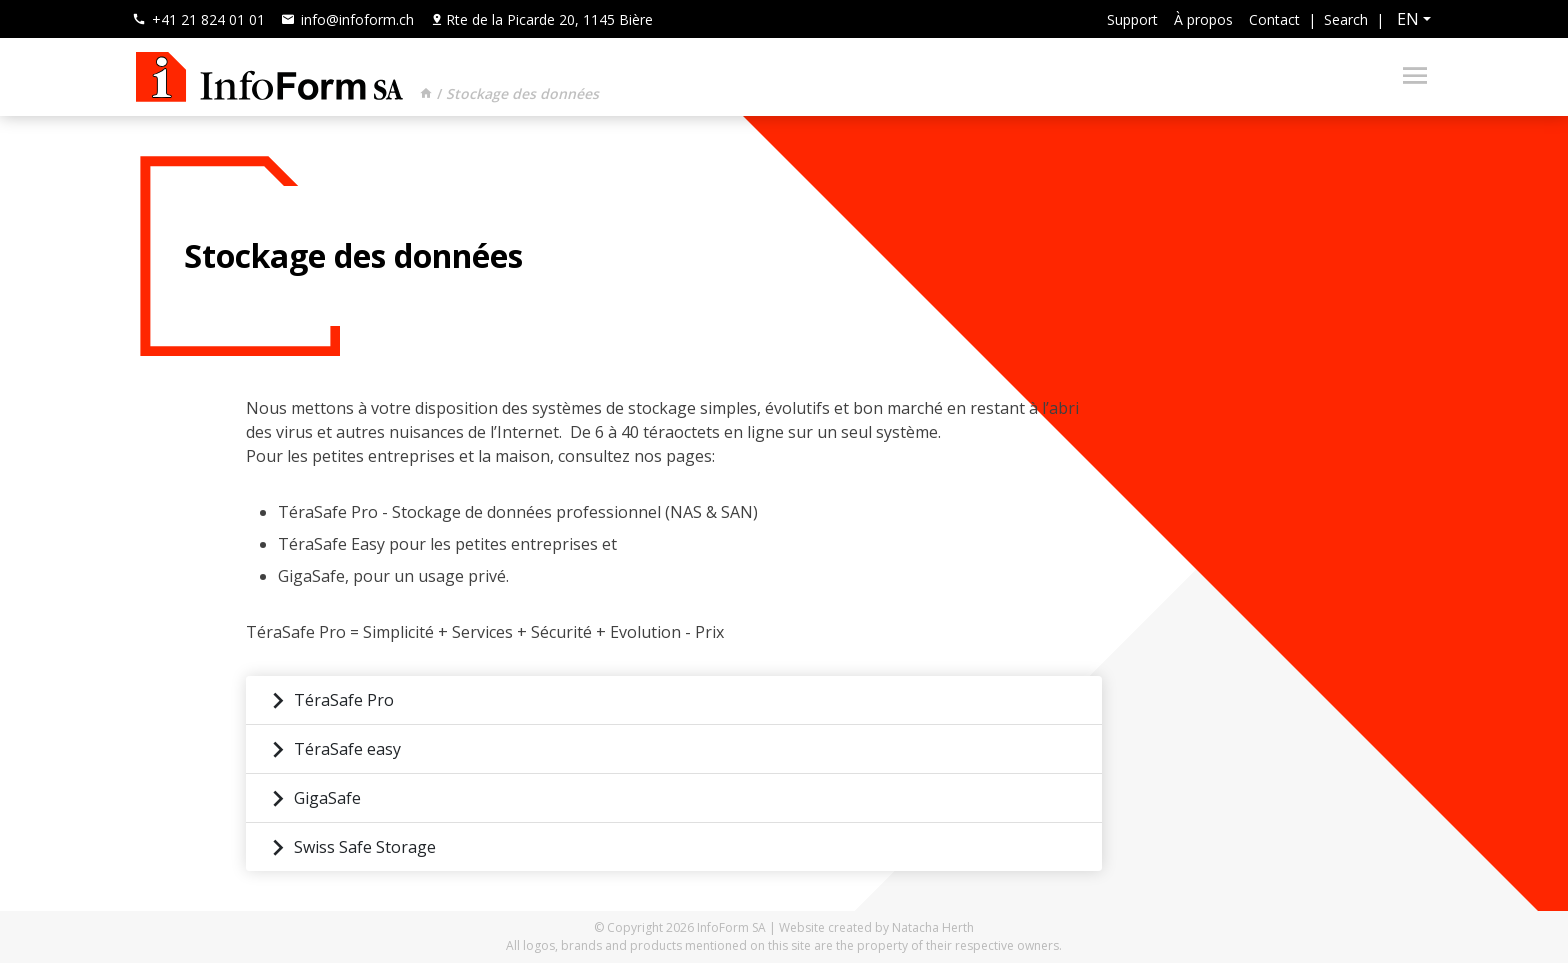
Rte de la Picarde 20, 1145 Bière (541, 19)
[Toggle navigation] (1409, 77)
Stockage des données (522, 93)
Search (1346, 19)
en (1408, 19)
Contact (1274, 19)
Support (1132, 19)
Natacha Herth (933, 927)
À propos (1203, 19)
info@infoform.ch (347, 19)
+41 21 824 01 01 (198, 19)
